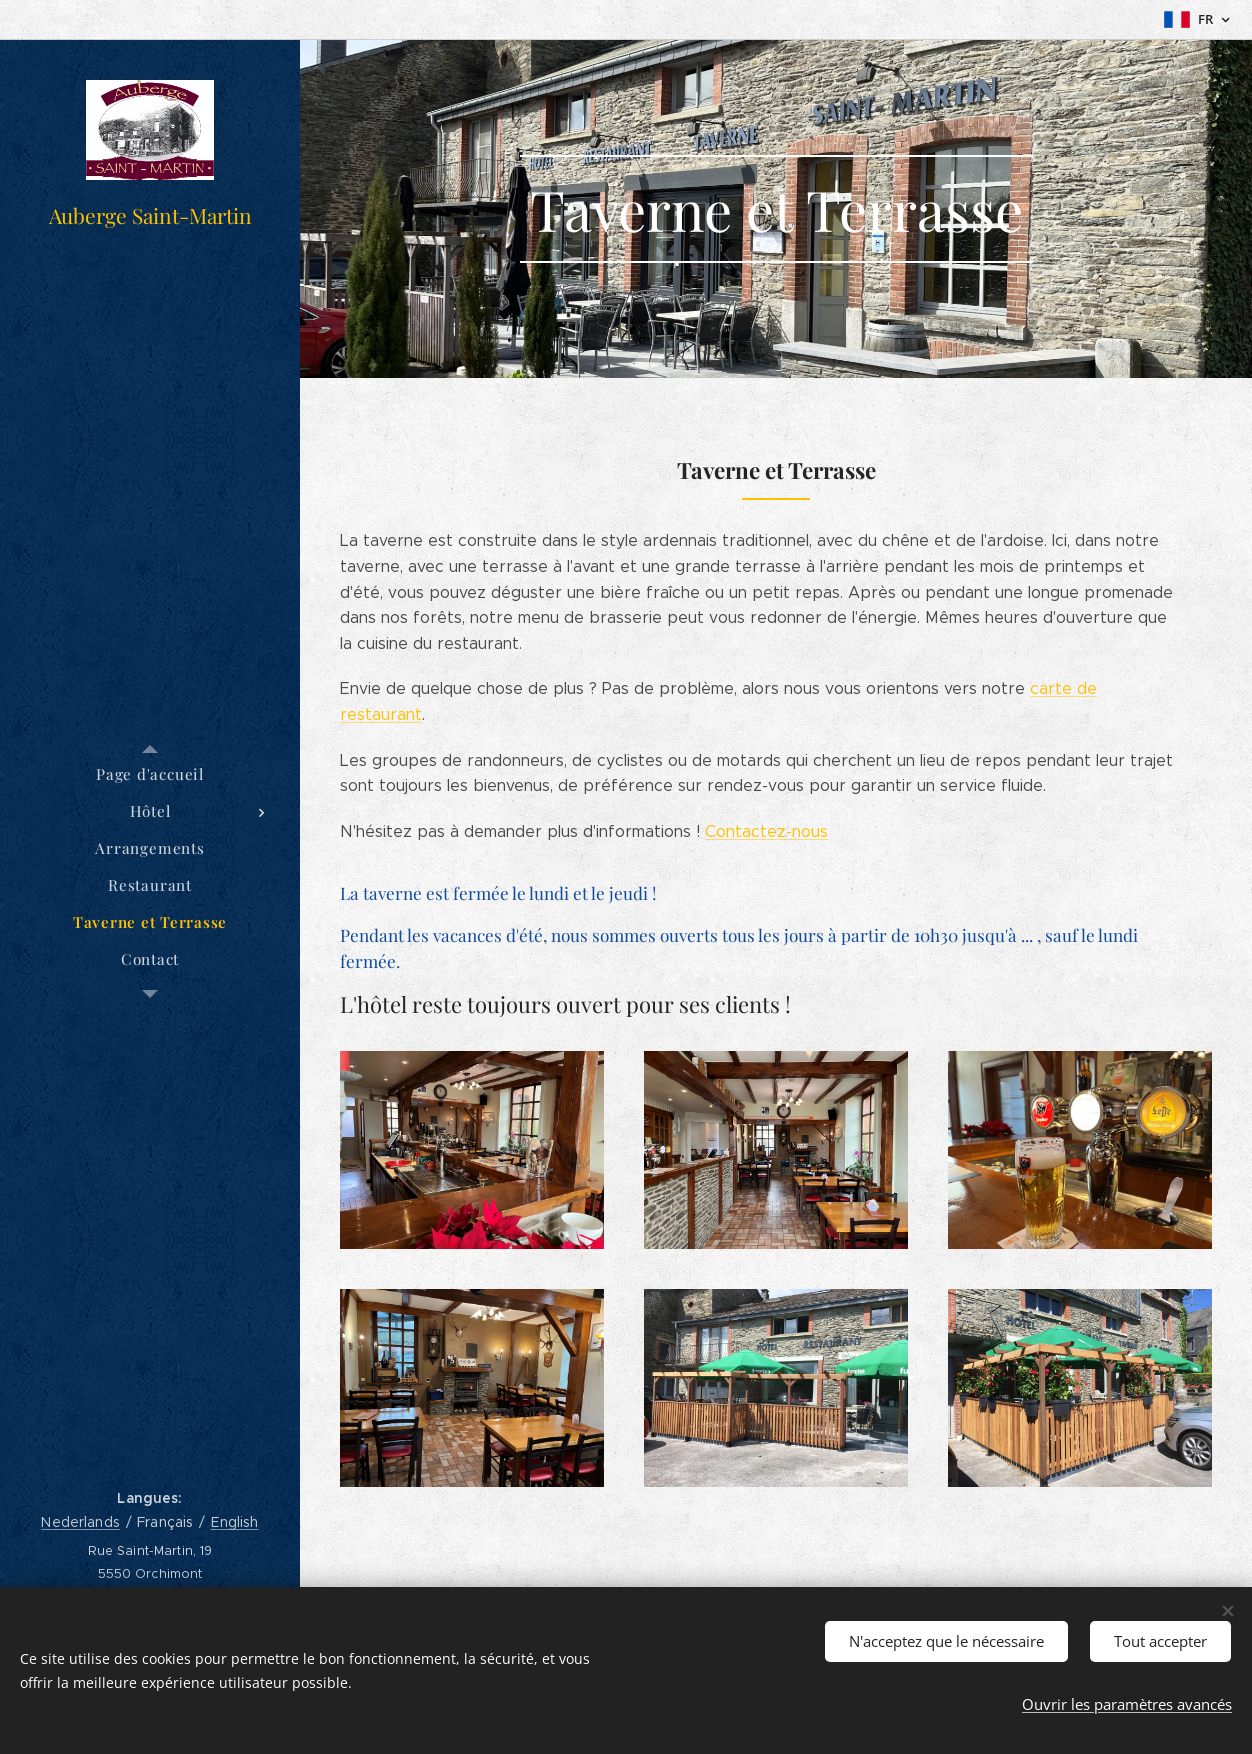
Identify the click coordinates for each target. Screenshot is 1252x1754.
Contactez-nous (766, 831)
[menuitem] (150, 774)
